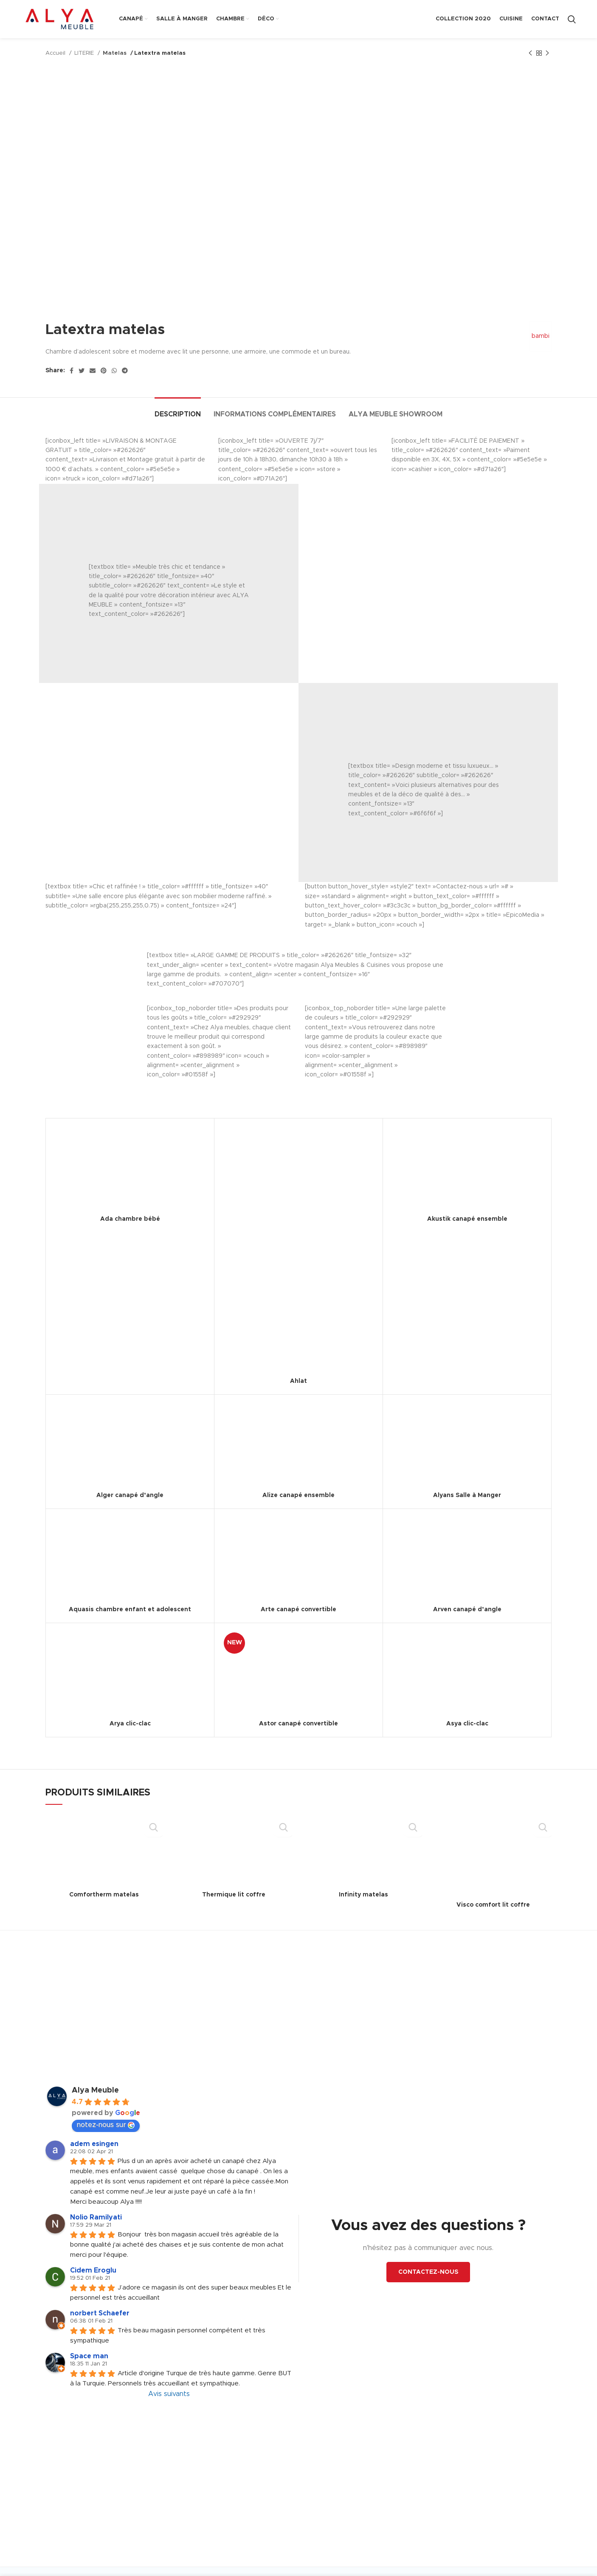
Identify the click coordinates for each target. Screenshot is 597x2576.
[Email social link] (92, 370)
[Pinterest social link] (103, 370)
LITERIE (85, 53)
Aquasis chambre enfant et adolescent (130, 1609)
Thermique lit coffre (233, 1895)
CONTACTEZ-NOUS (428, 2272)
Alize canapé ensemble (298, 1495)
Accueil (56, 53)
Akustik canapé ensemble (467, 1219)
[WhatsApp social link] (114, 370)
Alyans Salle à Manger (467, 1495)
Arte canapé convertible (298, 1609)
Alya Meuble (95, 2090)
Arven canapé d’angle (467, 1609)
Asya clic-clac (467, 1724)
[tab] (178, 410)
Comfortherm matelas (104, 1895)
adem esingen (94, 2144)
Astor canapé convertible (298, 1724)
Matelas (114, 53)
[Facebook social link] (71, 370)
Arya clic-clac (130, 1724)
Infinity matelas (363, 1895)
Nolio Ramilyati (96, 2217)
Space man (89, 2356)
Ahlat (298, 1381)
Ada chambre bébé (130, 1219)
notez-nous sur (106, 2125)
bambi (538, 336)
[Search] (571, 19)
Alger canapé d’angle (129, 1495)
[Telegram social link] (124, 370)
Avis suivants (169, 2394)
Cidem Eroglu (93, 2270)
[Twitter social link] (81, 370)
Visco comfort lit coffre (493, 1905)
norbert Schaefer (100, 2313)
